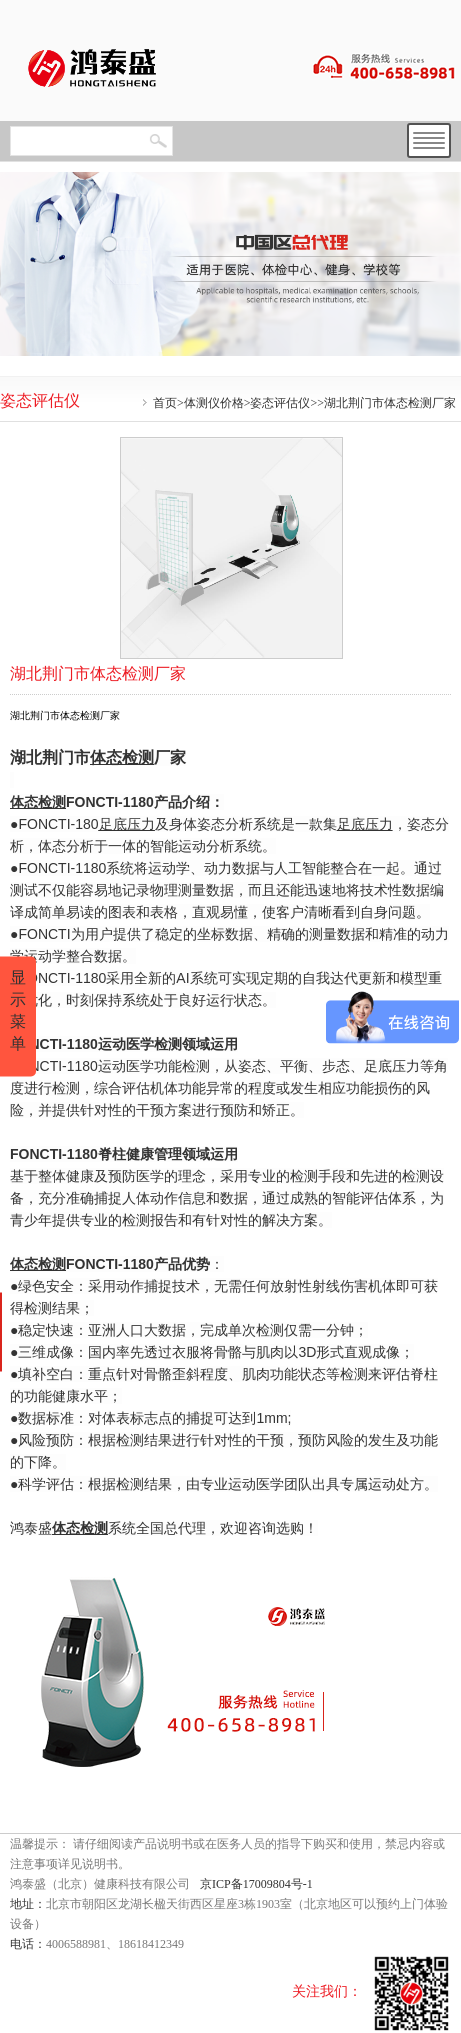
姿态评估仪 (280, 403)
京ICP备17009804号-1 (256, 1884)
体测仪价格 (214, 403)
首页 (165, 403)
